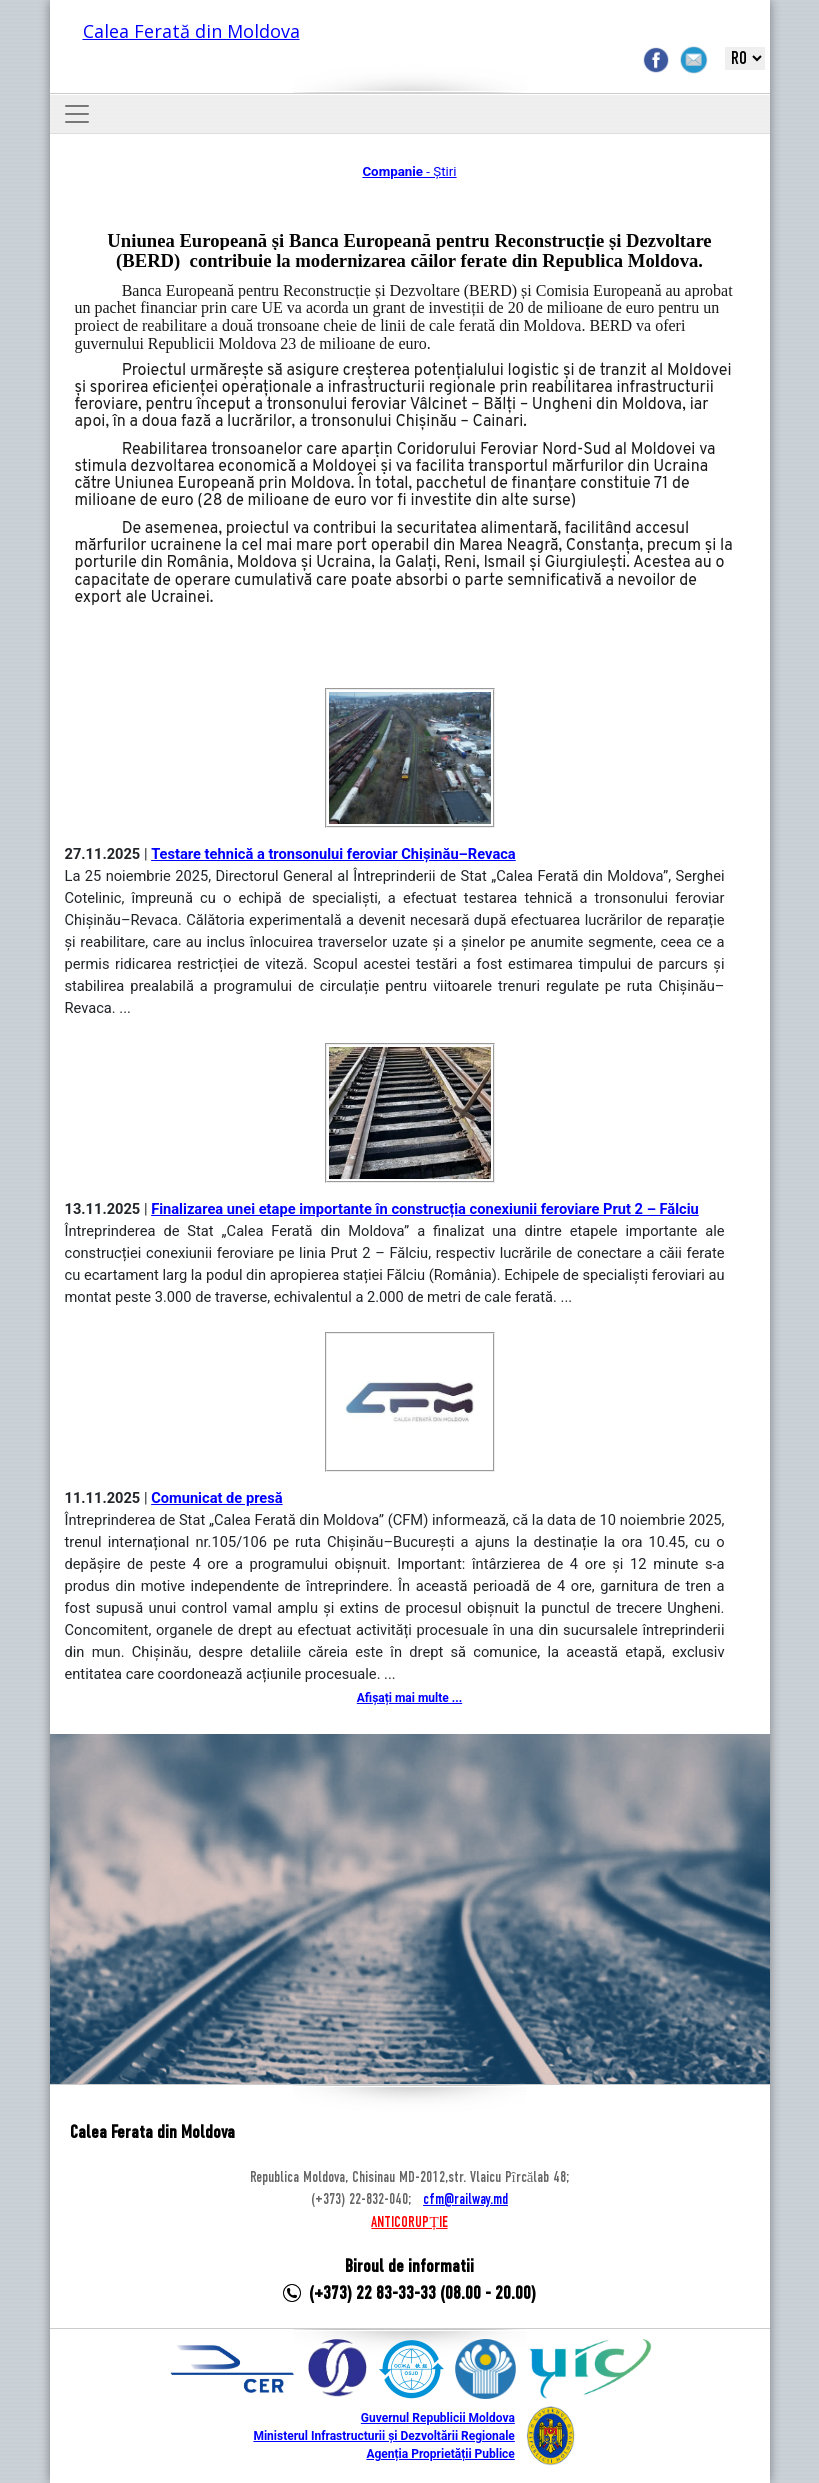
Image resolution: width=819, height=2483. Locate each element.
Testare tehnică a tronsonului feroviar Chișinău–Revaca (333, 854)
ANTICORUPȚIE (409, 2223)
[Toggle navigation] (77, 114)
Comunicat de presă (217, 1498)
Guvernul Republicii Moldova (438, 2418)
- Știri (409, 171)
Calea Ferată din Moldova (191, 31)
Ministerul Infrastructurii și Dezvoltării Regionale (383, 2436)
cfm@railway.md (465, 2200)
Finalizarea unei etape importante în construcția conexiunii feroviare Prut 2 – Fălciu (425, 1209)
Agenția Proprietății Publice (440, 2454)
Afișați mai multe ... (409, 1698)
